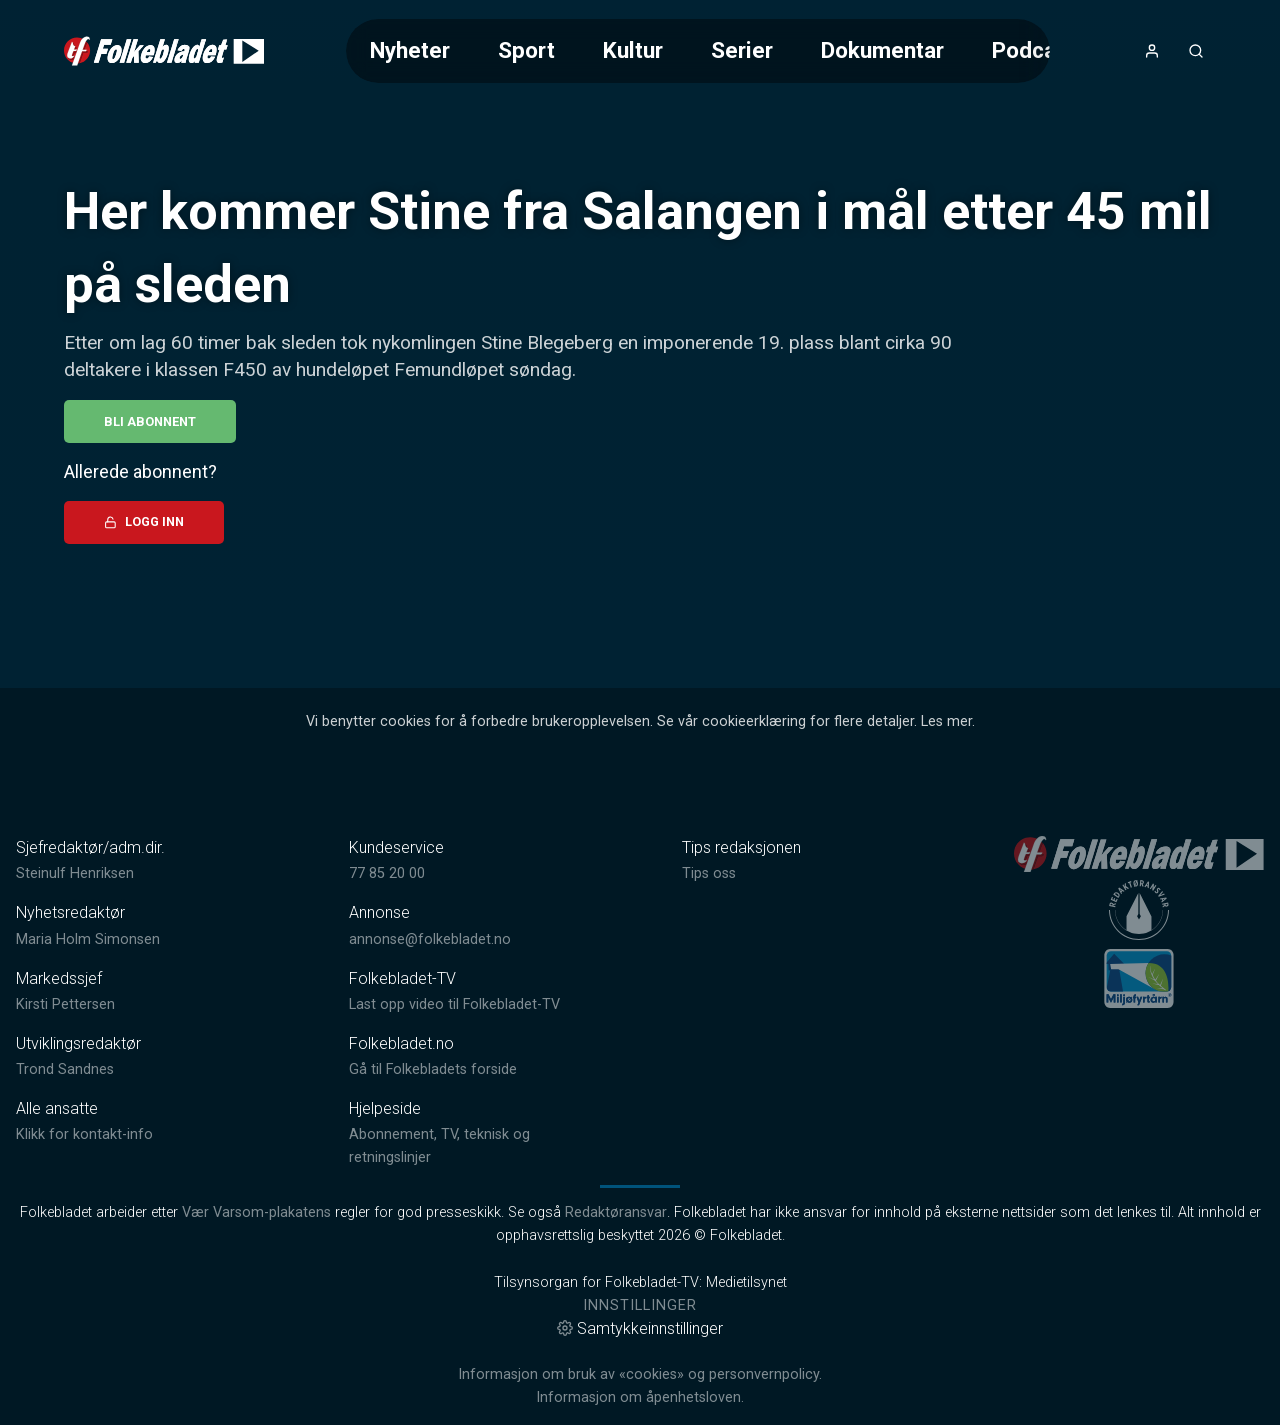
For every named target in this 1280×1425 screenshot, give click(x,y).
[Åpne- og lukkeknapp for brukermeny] (1152, 51)
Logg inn (144, 521)
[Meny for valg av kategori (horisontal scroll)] (698, 50)
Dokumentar (882, 50)
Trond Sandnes (65, 1069)
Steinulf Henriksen (75, 873)
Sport (526, 50)
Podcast (1034, 50)
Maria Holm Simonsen (88, 939)
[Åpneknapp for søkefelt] (1196, 51)
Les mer (946, 721)
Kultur (633, 50)
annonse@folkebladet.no (430, 939)
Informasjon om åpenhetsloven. (640, 1397)
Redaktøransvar (616, 1212)
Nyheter (410, 50)
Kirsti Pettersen (65, 1004)
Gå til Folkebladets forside (433, 1069)
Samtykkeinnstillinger (640, 1328)
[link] (164, 51)
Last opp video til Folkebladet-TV (454, 1004)
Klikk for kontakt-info (84, 1134)
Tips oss (709, 873)
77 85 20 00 (387, 873)
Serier (742, 50)
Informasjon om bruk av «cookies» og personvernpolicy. (640, 1374)
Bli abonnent (150, 421)
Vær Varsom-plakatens (256, 1212)
